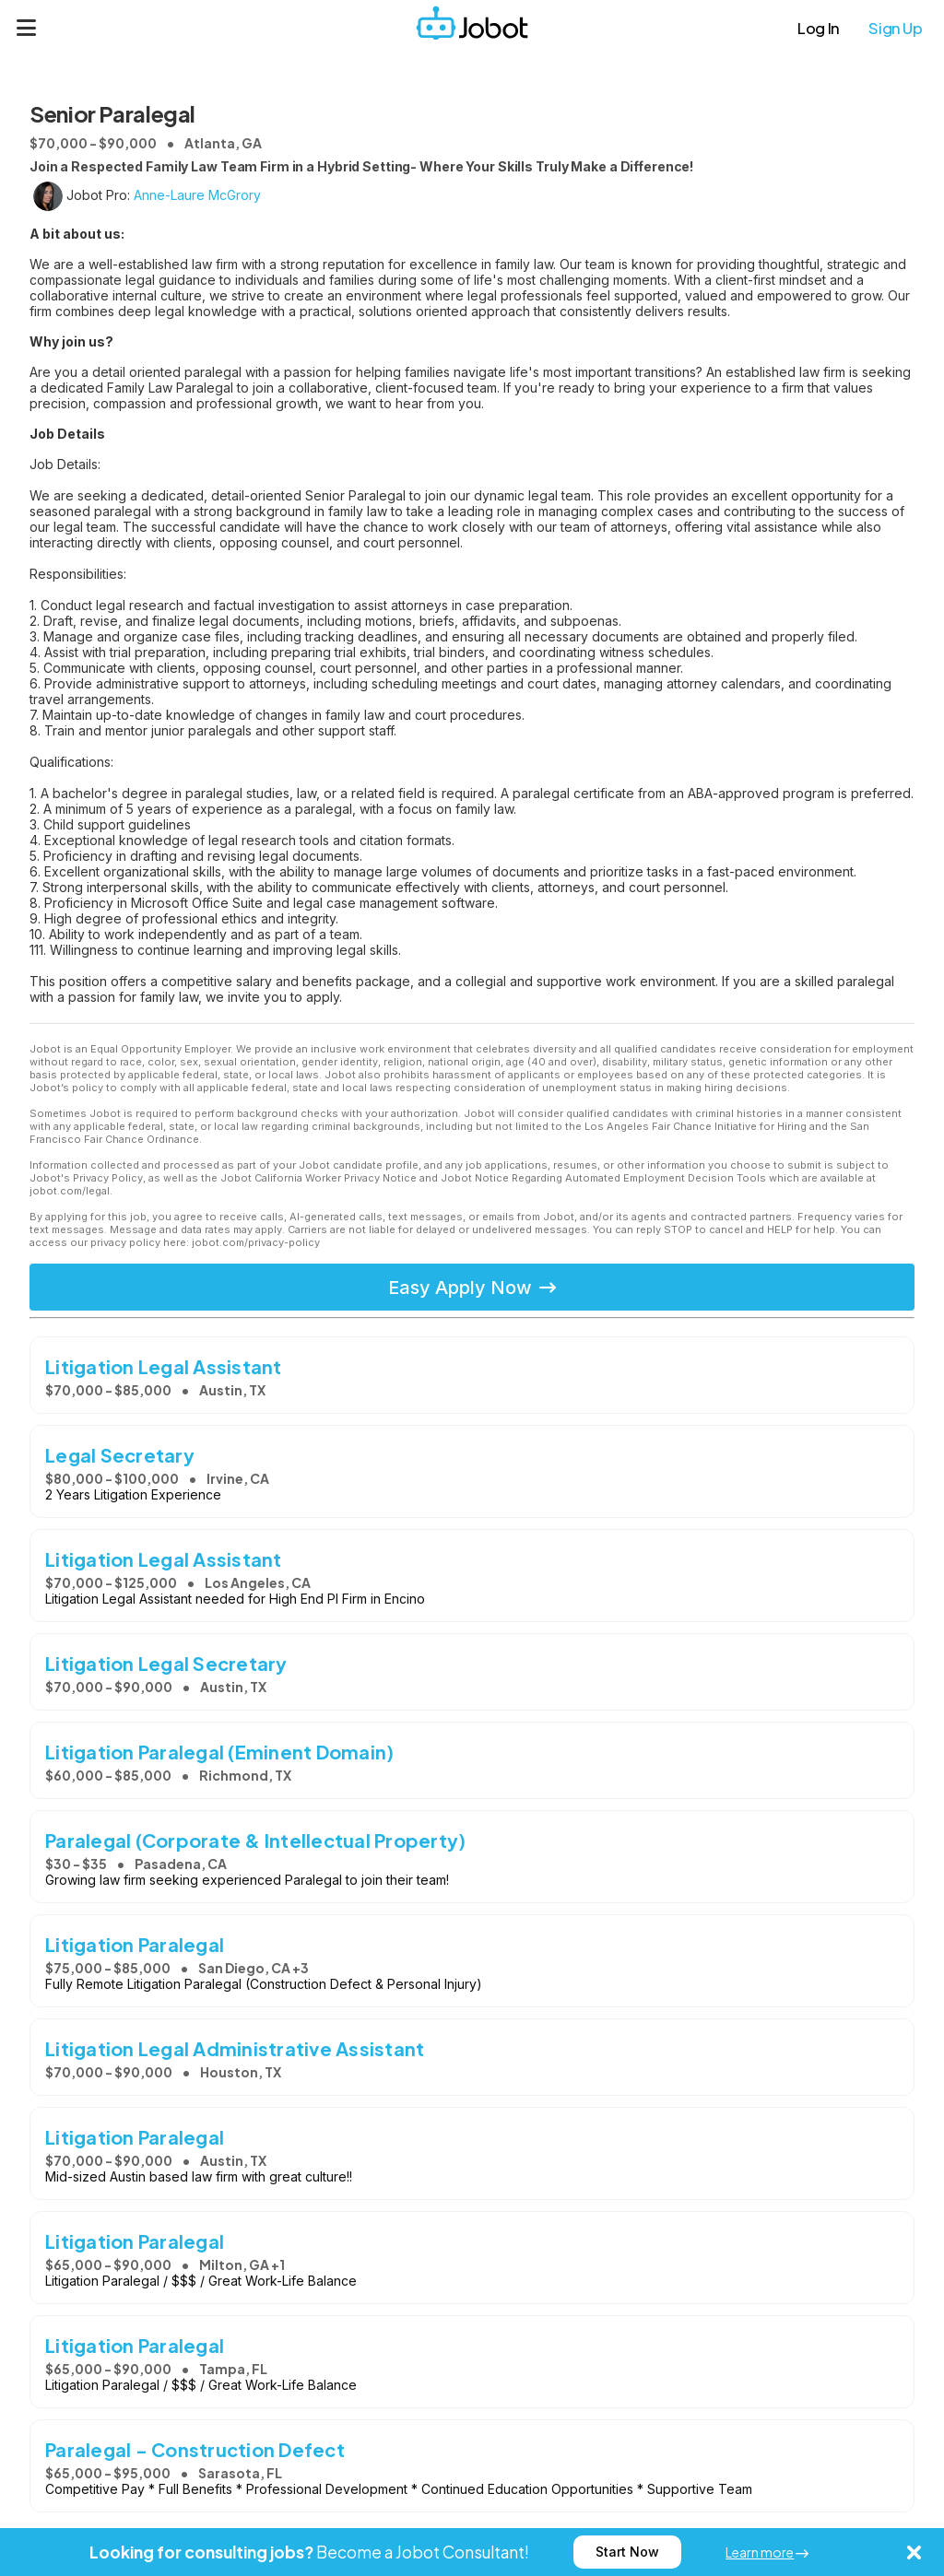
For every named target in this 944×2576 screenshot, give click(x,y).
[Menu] (26, 27)
